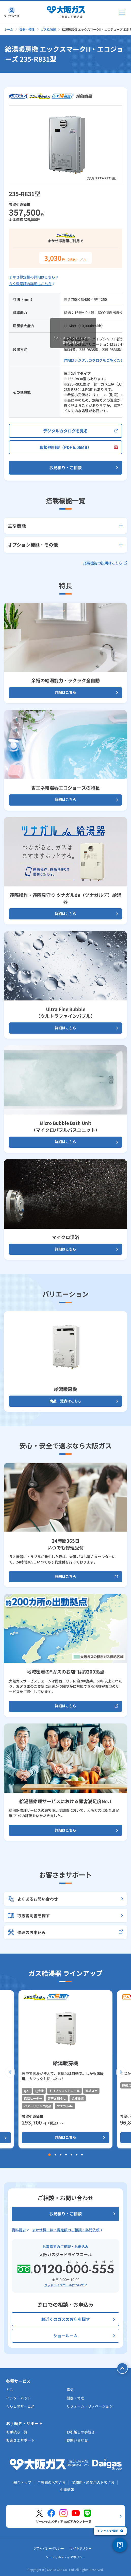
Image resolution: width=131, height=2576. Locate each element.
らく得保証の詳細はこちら (30, 283)
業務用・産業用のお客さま (93, 2482)
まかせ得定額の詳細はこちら (32, 277)
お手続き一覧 (16, 2431)
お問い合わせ (77, 2440)
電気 (70, 2389)
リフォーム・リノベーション (90, 2406)
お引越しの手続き (81, 2431)
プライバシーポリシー (49, 2548)
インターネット (18, 2397)
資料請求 (19, 2229)
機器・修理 (27, 29)
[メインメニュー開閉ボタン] (122, 12)
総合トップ (22, 2482)
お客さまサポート (20, 2440)
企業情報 (67, 2489)
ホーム (8, 29)
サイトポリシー (80, 2548)
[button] (10, 2072)
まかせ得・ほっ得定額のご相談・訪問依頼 (66, 2229)
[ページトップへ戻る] (122, 2368)
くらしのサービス (20, 2406)
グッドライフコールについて (64, 2285)
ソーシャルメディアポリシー (65, 2557)
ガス (9, 2389)
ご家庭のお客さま (51, 2482)
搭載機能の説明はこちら (105, 562)
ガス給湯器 (48, 29)
